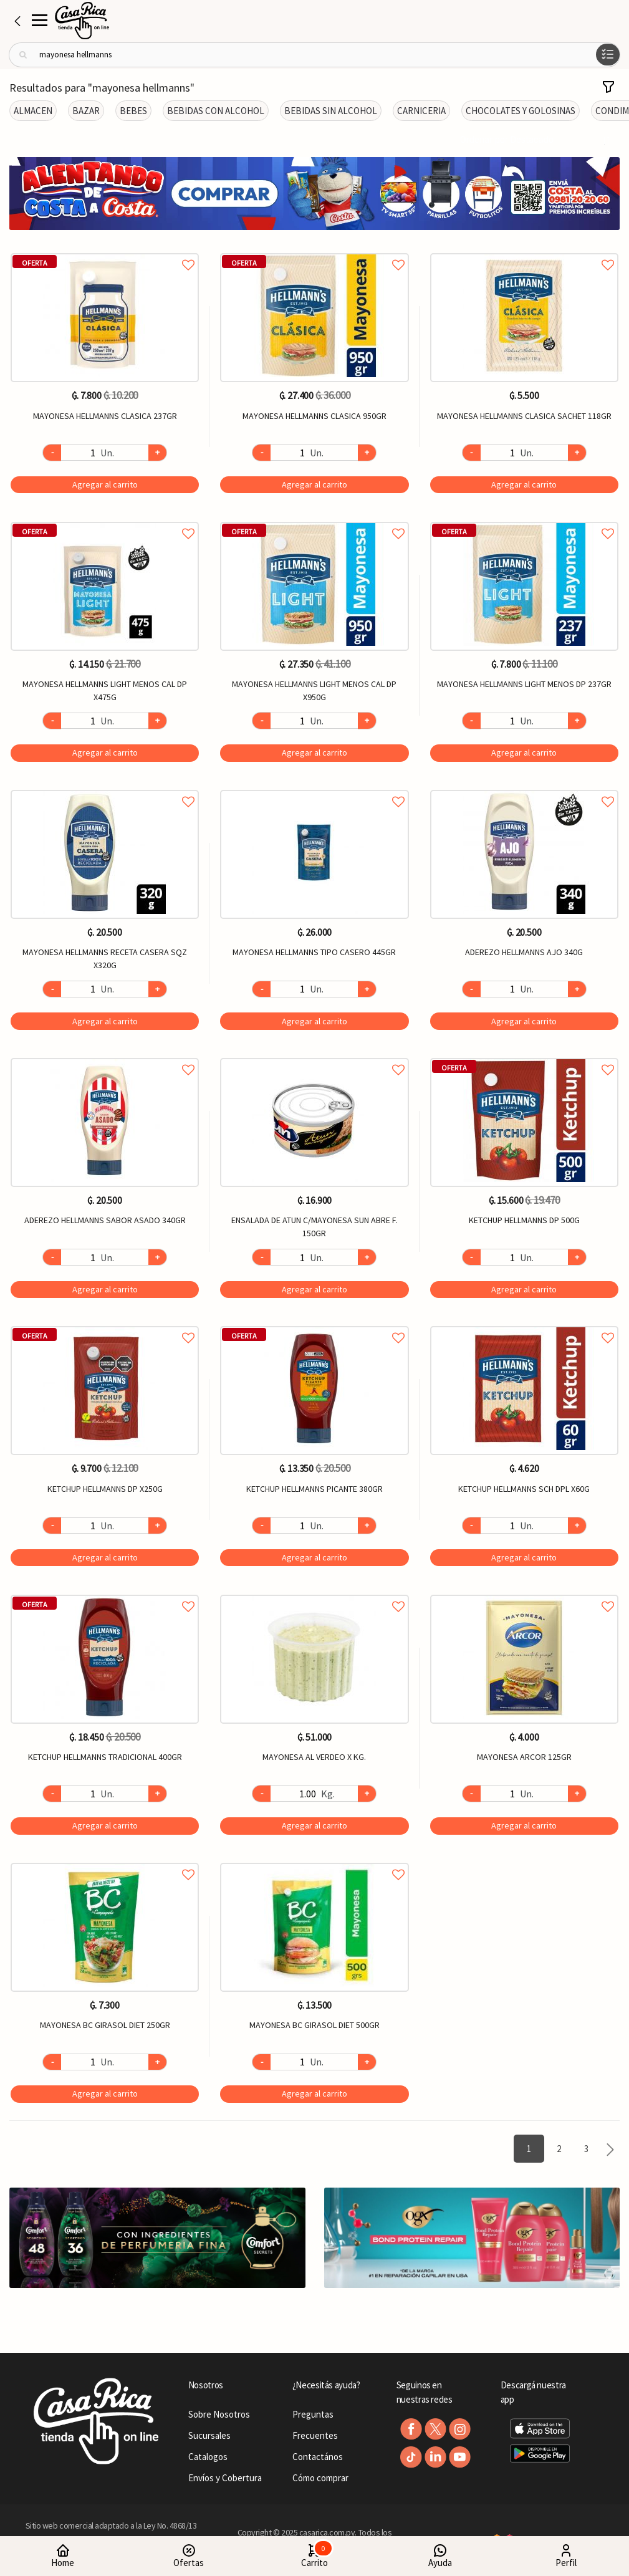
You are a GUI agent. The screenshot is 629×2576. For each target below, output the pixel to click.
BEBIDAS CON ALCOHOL (215, 111)
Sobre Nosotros (219, 2414)
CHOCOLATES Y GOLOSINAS (520, 111)
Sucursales (209, 2435)
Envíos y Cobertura (225, 2478)
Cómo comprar (320, 2478)
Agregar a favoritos (104, 251)
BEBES (133, 111)
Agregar (105, 484)
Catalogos (208, 2457)
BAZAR (86, 111)
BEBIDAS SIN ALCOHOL (330, 111)
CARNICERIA (421, 111)
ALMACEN (33, 111)
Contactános (317, 2457)
